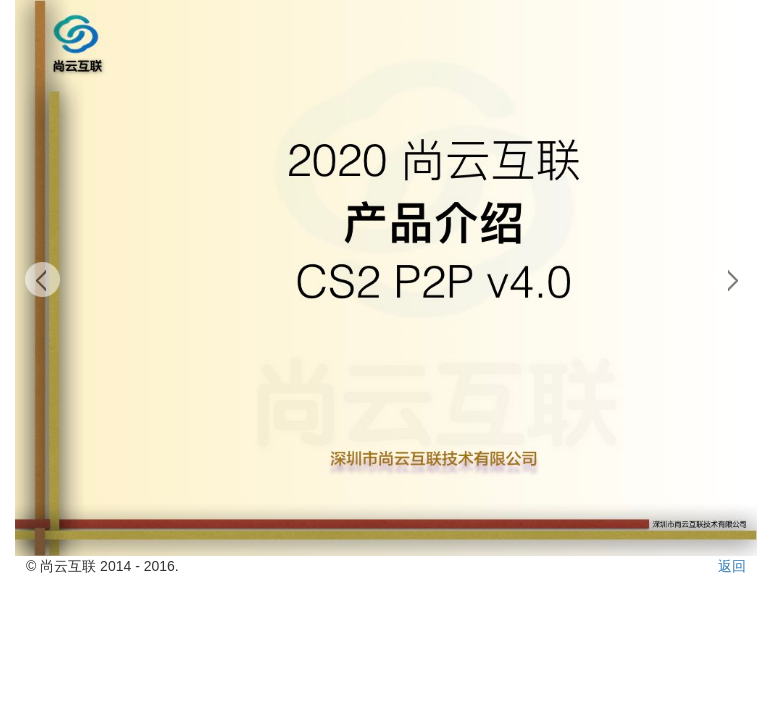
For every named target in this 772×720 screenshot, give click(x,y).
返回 (732, 566)
